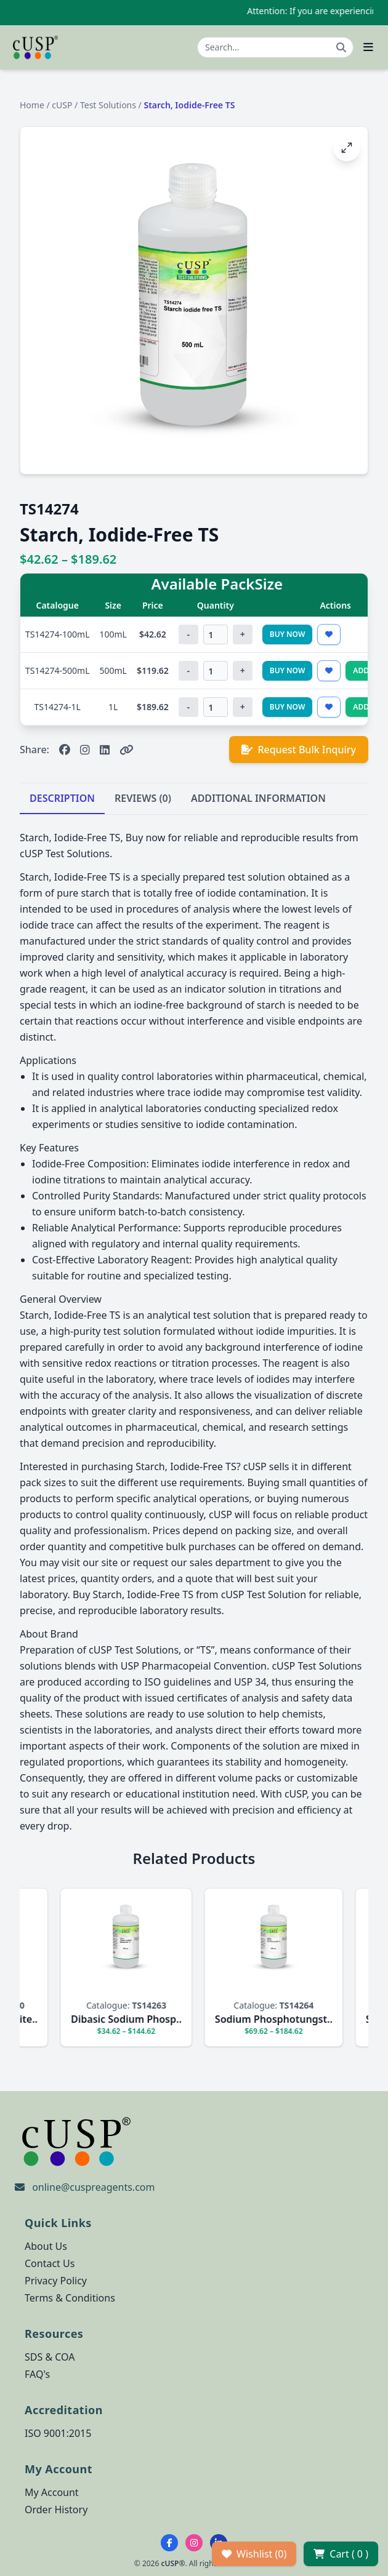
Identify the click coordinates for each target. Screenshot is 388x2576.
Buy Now (287, 634)
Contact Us (50, 2263)
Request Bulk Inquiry (298, 749)
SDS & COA (50, 2357)
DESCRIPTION (62, 798)
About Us (46, 2246)
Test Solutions (108, 105)
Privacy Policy (56, 2280)
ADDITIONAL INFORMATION (258, 798)
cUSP (62, 105)
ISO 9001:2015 (58, 2433)
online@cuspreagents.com (93, 2187)
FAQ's (37, 2374)
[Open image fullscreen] (346, 147)
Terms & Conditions (70, 2298)
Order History (56, 2509)
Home (32, 105)
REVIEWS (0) (143, 798)
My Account (52, 2492)
